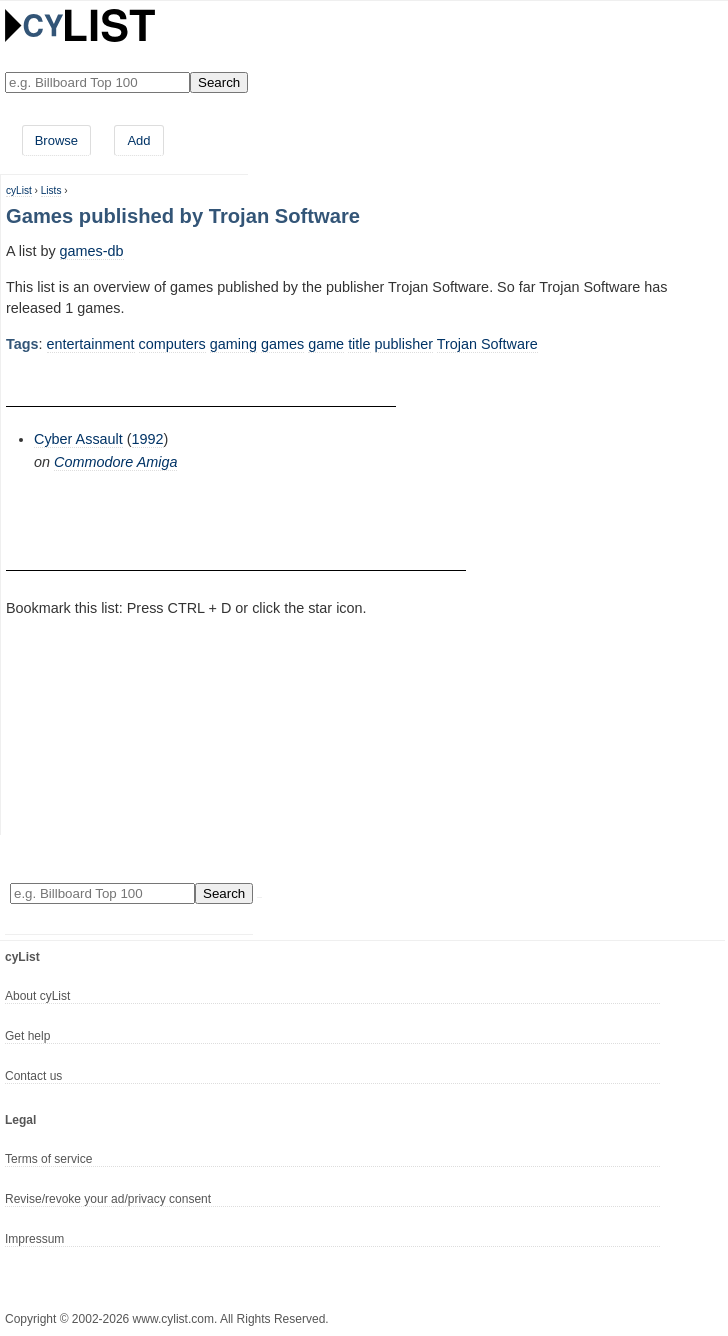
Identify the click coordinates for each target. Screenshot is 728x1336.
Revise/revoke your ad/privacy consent (108, 1199)
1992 (148, 439)
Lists (51, 190)
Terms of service (48, 1159)
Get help (27, 1036)
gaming (233, 344)
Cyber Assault (78, 439)
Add (138, 140)
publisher (404, 344)
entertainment (91, 344)
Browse (56, 140)
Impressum (34, 1239)
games (282, 344)
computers (172, 344)
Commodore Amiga (115, 462)
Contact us (33, 1076)
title (359, 344)
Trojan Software (487, 344)
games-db (92, 251)
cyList (19, 190)
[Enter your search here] (97, 82)
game (326, 344)
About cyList (37, 996)
